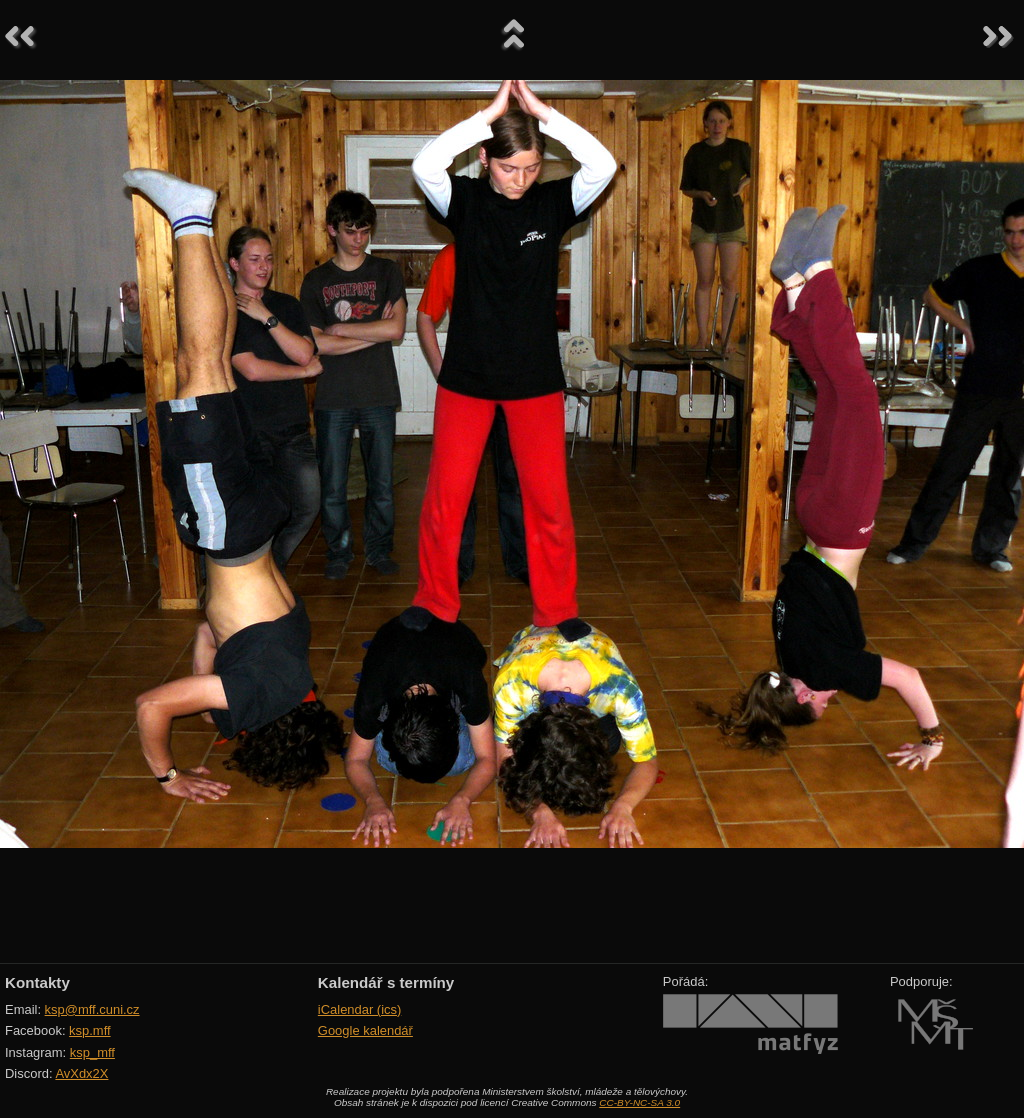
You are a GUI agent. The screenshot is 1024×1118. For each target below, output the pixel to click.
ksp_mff (92, 1052)
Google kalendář (365, 1030)
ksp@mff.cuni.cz (92, 1009)
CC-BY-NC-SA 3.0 (639, 1102)
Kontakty (37, 982)
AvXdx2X (81, 1073)
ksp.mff (90, 1030)
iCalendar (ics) (360, 1009)
